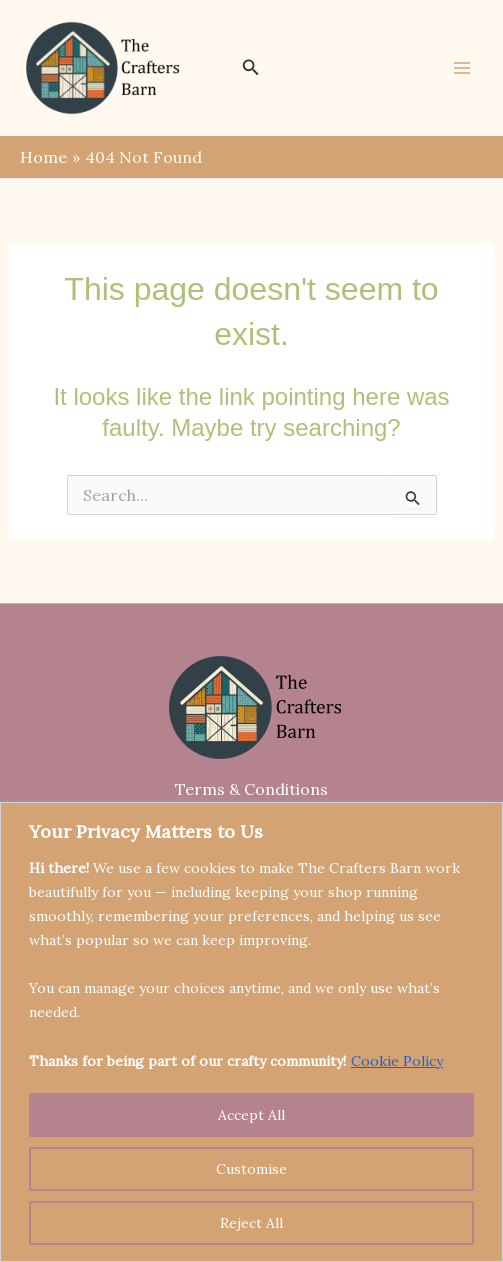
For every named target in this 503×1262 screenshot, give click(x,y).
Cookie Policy (397, 1061)
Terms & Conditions (251, 789)
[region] (251, 1032)
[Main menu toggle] (462, 68)
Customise (251, 1169)
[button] (251, 68)
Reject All (251, 1223)
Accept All (251, 1115)
